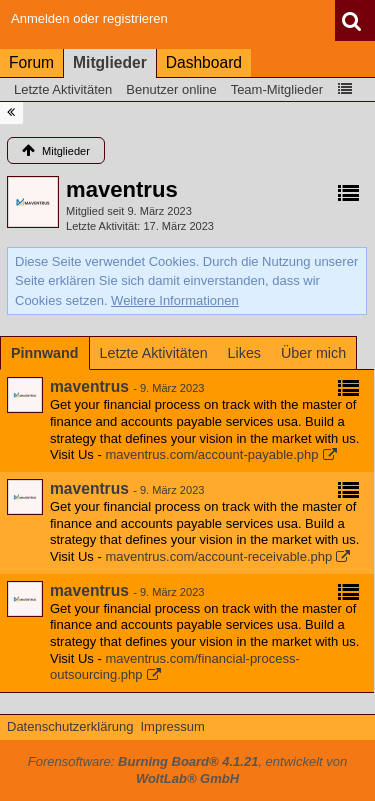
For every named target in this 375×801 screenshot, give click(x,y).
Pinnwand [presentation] (45, 353)
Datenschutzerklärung (70, 726)
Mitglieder (110, 62)
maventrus (89, 386)
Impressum (172, 726)
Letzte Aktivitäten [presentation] (154, 353)
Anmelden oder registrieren (89, 18)
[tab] (45, 353)
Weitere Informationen (175, 300)
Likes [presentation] (244, 353)
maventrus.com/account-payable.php (211, 454)
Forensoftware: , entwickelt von (188, 770)
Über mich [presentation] (313, 353)
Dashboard (204, 62)
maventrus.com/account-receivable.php (218, 556)
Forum (31, 62)
